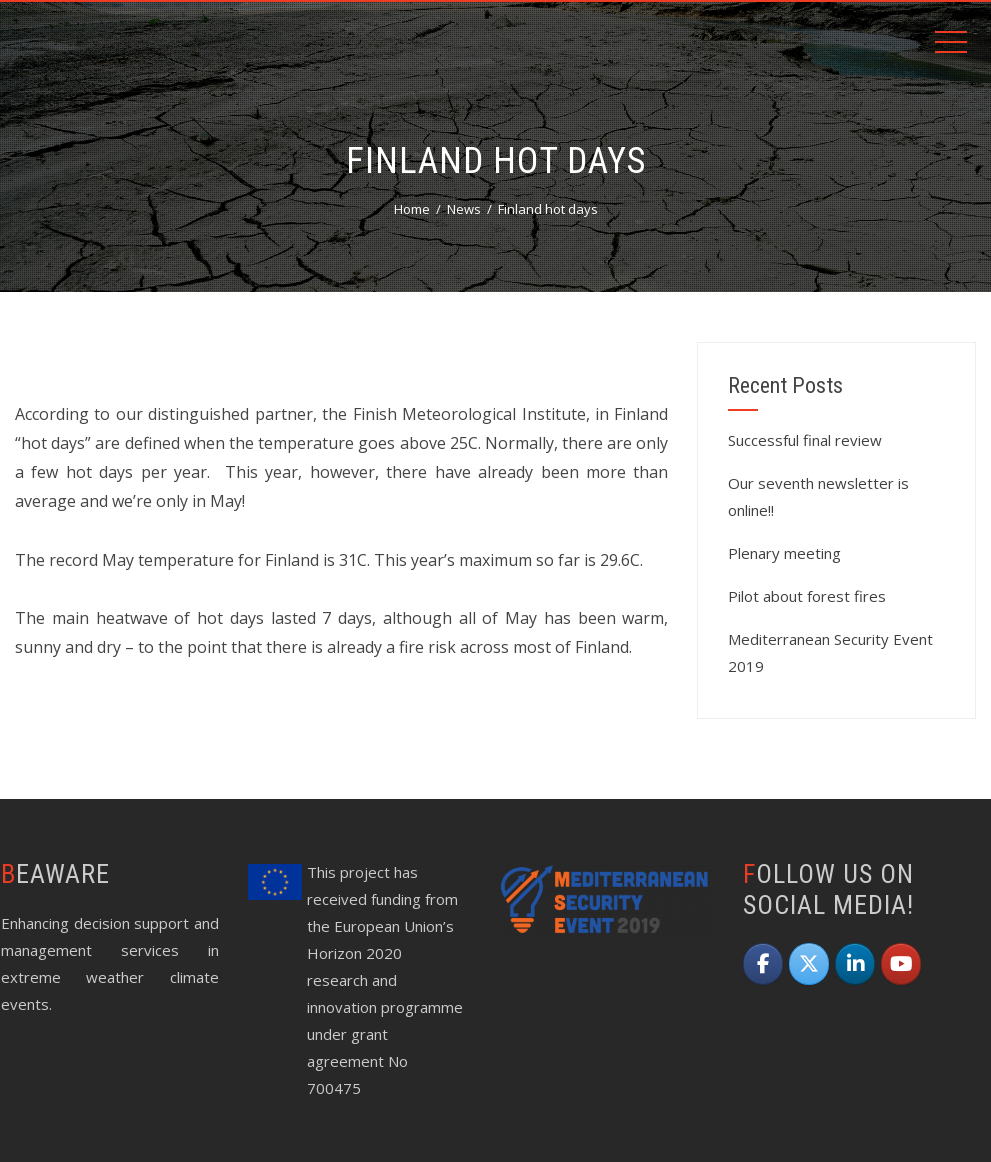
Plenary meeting (784, 553)
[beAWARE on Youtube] (901, 964)
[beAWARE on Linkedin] (855, 964)
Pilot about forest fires (807, 596)
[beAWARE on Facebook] (763, 964)
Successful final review (805, 440)
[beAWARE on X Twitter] (809, 964)
